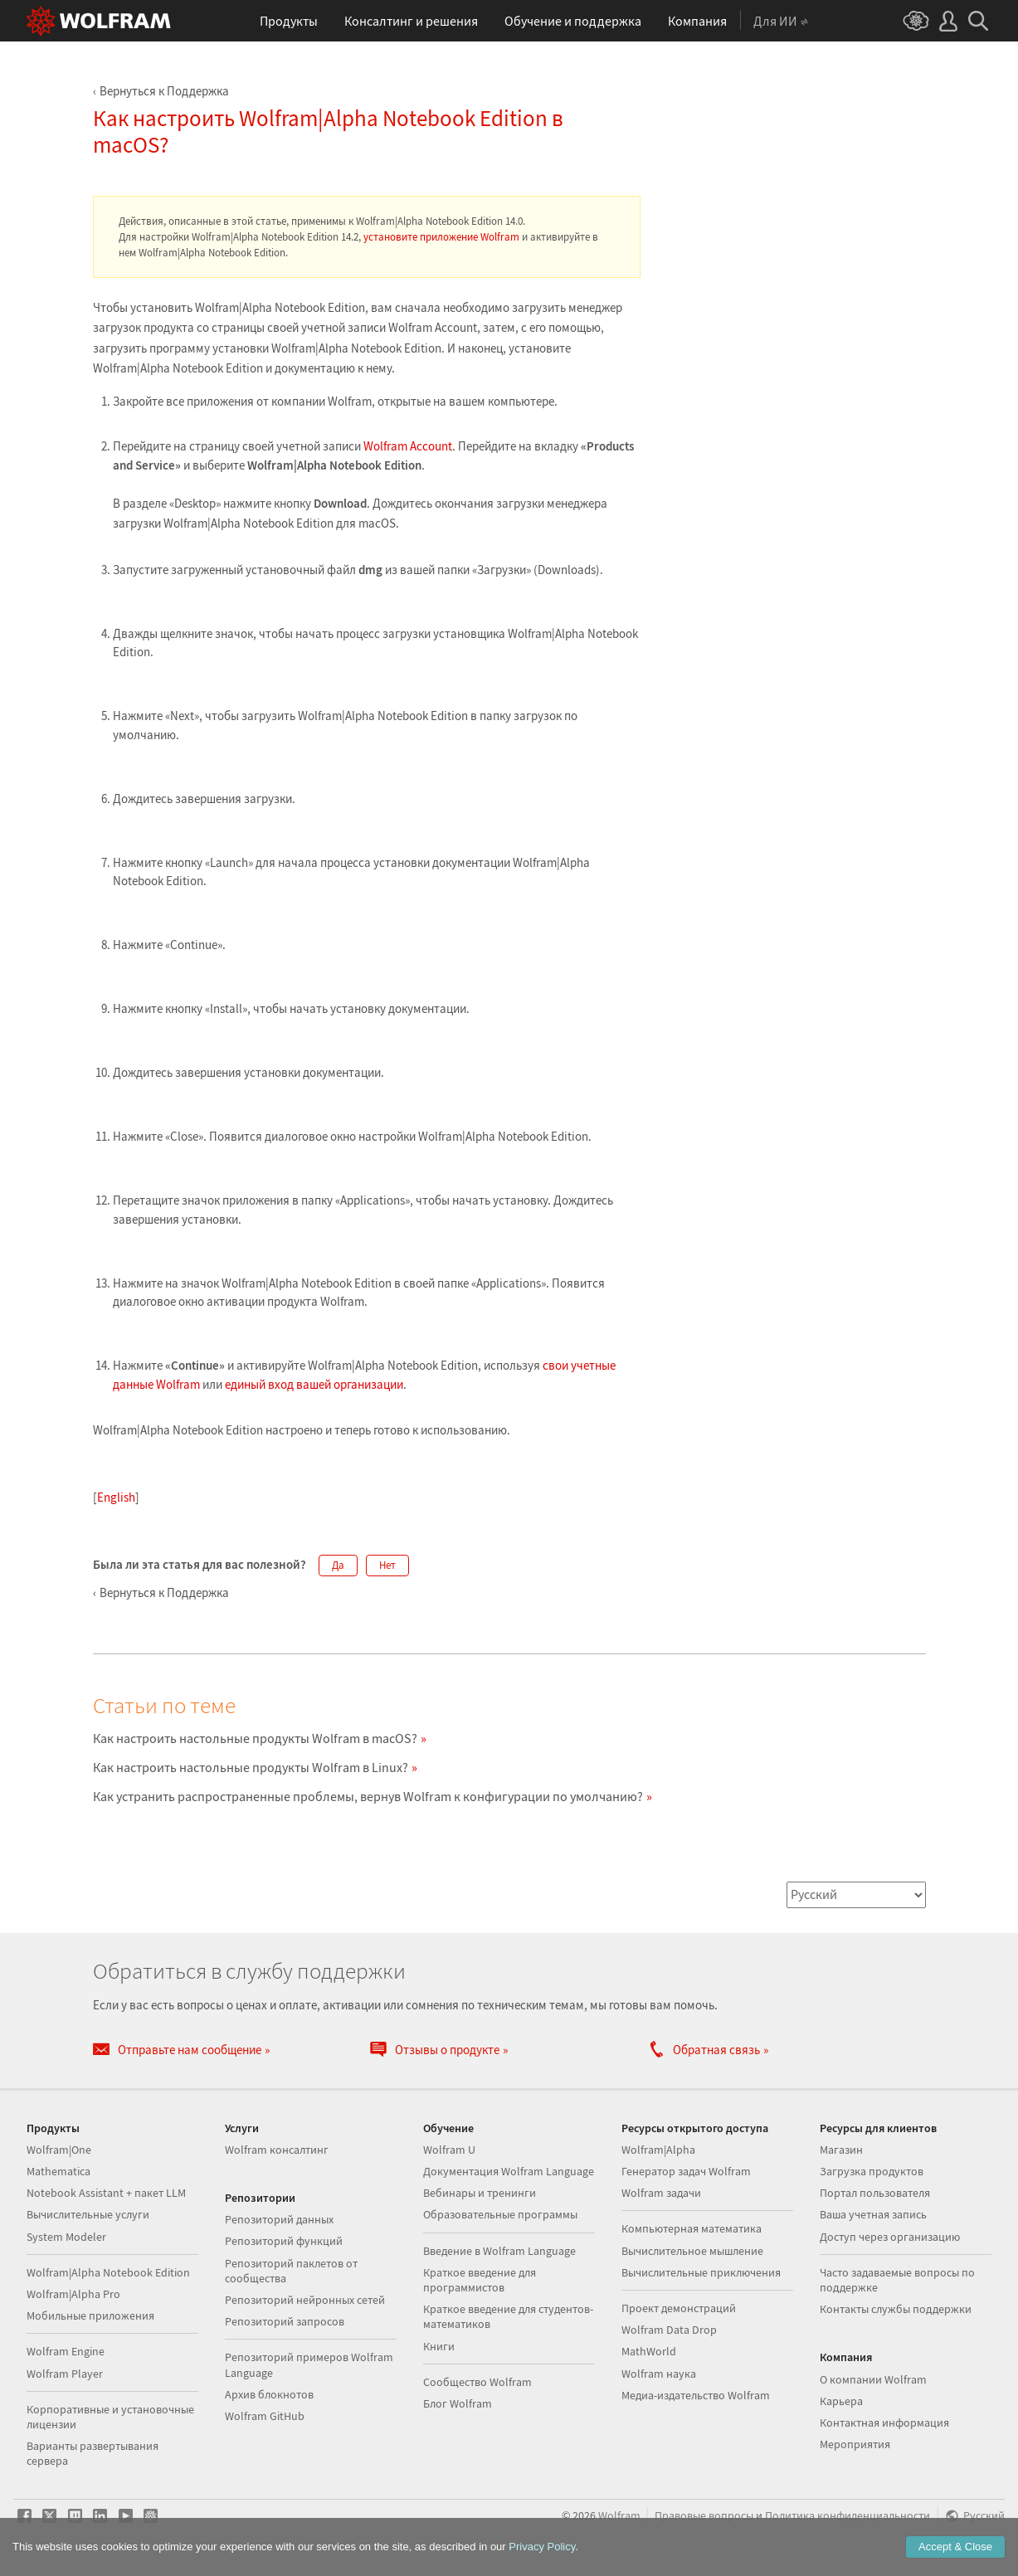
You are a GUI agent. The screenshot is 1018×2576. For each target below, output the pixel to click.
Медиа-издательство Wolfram (695, 2395)
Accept (955, 2546)
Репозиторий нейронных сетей (305, 2299)
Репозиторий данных (279, 2219)
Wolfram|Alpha (658, 2149)
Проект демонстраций (678, 2308)
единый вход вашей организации (314, 1384)
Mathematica (58, 2171)
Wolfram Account (407, 446)
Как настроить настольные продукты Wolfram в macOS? (255, 1738)
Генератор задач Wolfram (686, 2171)
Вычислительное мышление (692, 2250)
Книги (439, 2346)
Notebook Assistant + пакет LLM (106, 2192)
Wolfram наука (658, 2373)
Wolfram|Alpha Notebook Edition (108, 2272)
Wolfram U (449, 2149)
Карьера (841, 2400)
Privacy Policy (542, 2546)
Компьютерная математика (691, 2228)
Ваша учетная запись (873, 2214)
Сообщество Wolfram (477, 2381)
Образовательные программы (500, 2214)
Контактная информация (884, 2422)
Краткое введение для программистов (479, 2280)
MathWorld (648, 2351)
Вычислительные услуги (88, 2214)
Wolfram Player (65, 2373)
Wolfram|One (59, 2149)
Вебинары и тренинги (479, 2192)
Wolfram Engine (66, 2351)
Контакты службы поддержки (896, 2308)
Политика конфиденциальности (847, 2516)
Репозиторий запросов (284, 2321)
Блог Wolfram (457, 2403)
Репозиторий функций (284, 2240)
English (116, 1497)
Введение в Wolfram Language (499, 2250)
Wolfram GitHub (264, 2415)
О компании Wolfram (873, 2379)
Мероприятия (855, 2444)
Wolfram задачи (661, 2192)
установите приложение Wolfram (441, 237)
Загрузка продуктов (871, 2171)
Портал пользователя (875, 2192)
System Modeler (66, 2236)
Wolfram (619, 2516)
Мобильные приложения (90, 2315)
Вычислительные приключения (701, 2272)
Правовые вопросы (704, 2516)
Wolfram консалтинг (277, 2149)
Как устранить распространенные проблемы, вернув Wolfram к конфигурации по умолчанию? (368, 1796)
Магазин (841, 2149)
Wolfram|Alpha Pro (73, 2293)
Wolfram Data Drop (669, 2329)
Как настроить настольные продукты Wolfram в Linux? (250, 1767)
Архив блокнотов (269, 2394)
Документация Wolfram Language (508, 2171)
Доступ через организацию (890, 2236)
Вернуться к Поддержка (164, 91)
